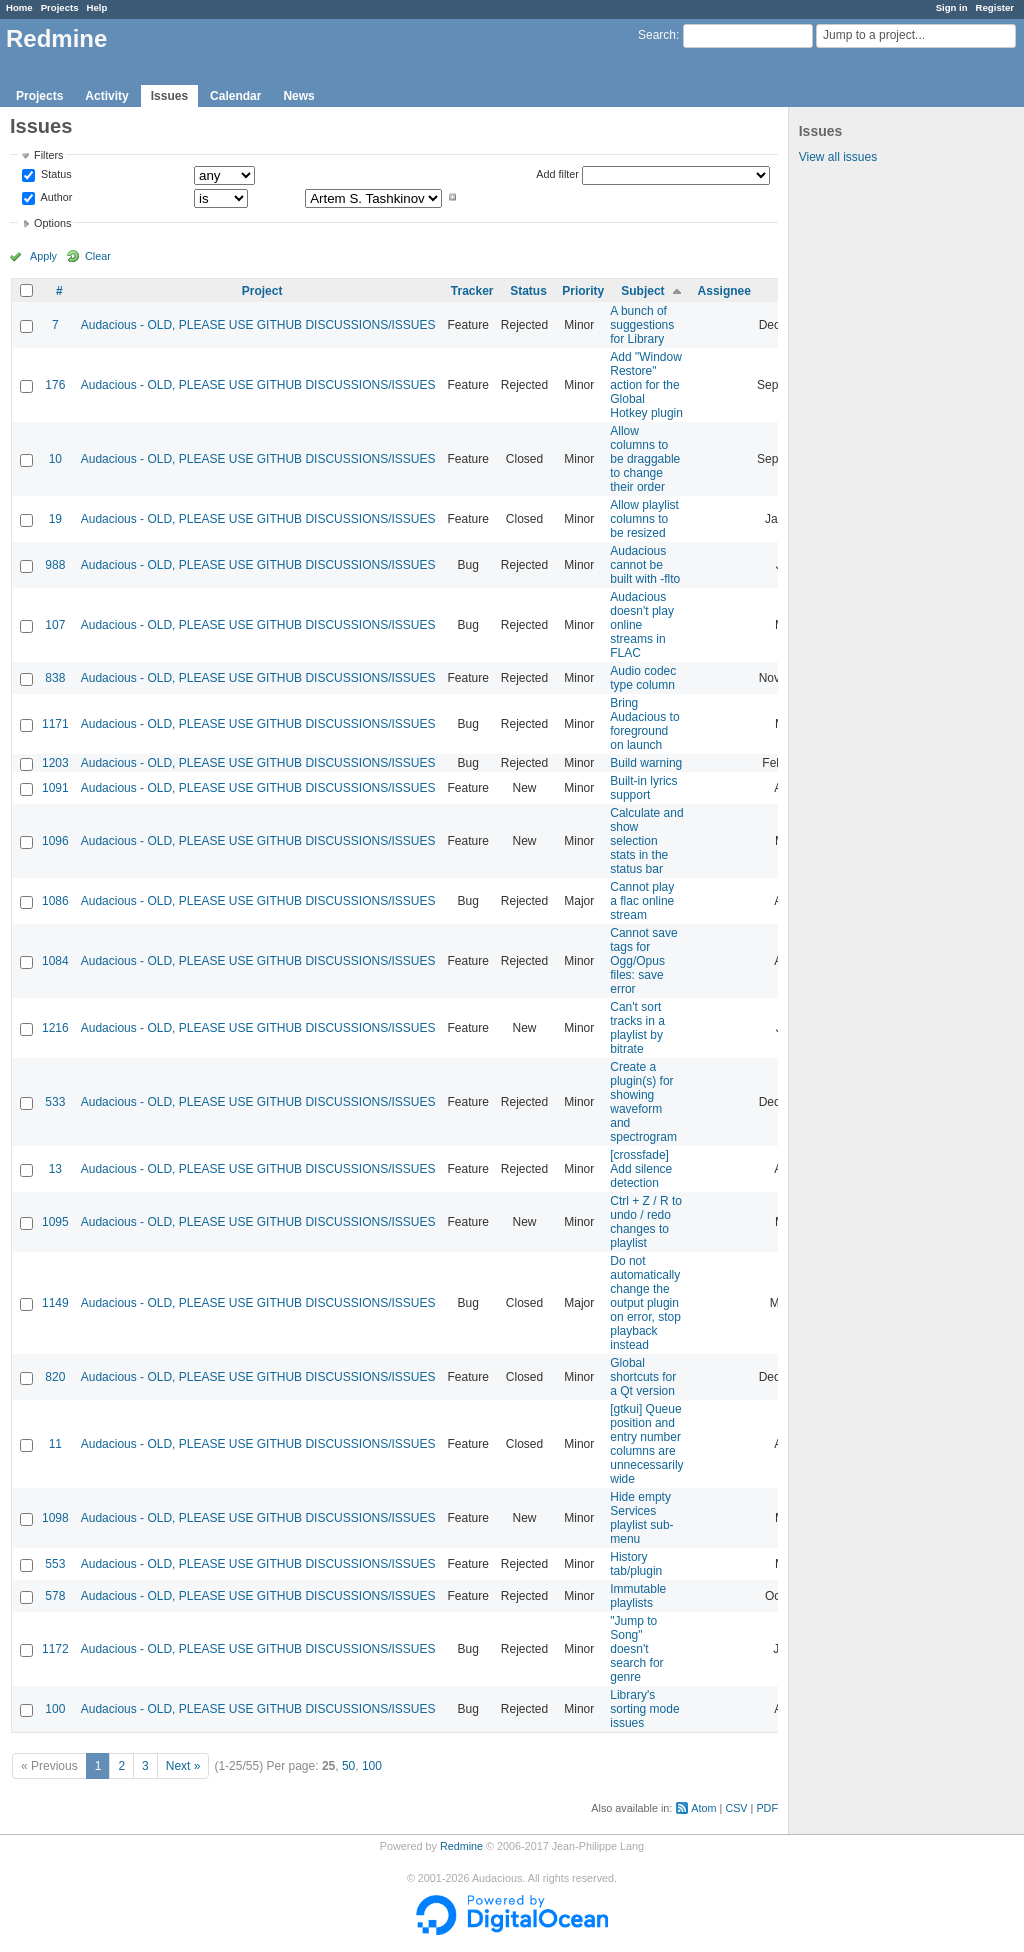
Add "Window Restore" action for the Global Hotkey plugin (646, 385)
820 (55, 1377)
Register (995, 7)
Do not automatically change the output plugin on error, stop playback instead (645, 1303)
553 (55, 1564)
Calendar (235, 96)
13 (55, 1169)
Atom (703, 1808)
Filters (48, 155)
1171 (55, 724)
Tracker (472, 291)
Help (97, 7)
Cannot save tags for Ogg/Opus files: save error (643, 961)
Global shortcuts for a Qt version (643, 1377)
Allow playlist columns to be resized (644, 519)
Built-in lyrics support (643, 788)
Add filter (557, 174)
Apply (43, 256)
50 (348, 1766)
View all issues (838, 157)
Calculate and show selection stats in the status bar (646, 841)
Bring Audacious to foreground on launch (644, 724)
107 (55, 625)
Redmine (461, 1846)
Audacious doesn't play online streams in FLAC (642, 625)
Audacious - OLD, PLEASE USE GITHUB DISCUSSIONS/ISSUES (258, 325)
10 (55, 459)
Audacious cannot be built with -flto (645, 565)
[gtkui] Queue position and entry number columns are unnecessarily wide (646, 1444)
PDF (767, 1808)
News (298, 96)
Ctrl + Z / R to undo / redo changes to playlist (646, 1222)
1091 (55, 788)
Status (55, 175)
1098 (55, 1518)
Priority (583, 291)
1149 (55, 1303)
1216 (55, 1028)
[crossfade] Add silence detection (641, 1169)
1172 (55, 1649)
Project (262, 291)
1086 (55, 901)
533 (55, 1102)
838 (55, 678)
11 (55, 1444)
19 (55, 519)
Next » (183, 1766)
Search (657, 35)
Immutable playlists (638, 1596)
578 (55, 1596)
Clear (98, 256)
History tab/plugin (636, 1564)
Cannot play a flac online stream (642, 901)
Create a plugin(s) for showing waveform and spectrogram (643, 1102)
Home (19, 7)
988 (55, 565)
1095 (55, 1222)
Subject (642, 291)
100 (55, 1709)
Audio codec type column (643, 678)
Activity (106, 96)
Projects (60, 7)
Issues (169, 96)
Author (55, 197)
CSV (736, 1808)
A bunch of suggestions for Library (642, 325)
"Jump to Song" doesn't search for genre (636, 1649)
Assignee (724, 291)
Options (52, 223)
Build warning (646, 763)
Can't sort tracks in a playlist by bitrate (637, 1028)
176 (55, 385)
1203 (55, 763)
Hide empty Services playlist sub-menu (641, 1518)
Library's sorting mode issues (644, 1709)
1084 (55, 961)
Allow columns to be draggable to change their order (645, 459)
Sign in (952, 7)
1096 (55, 841)
